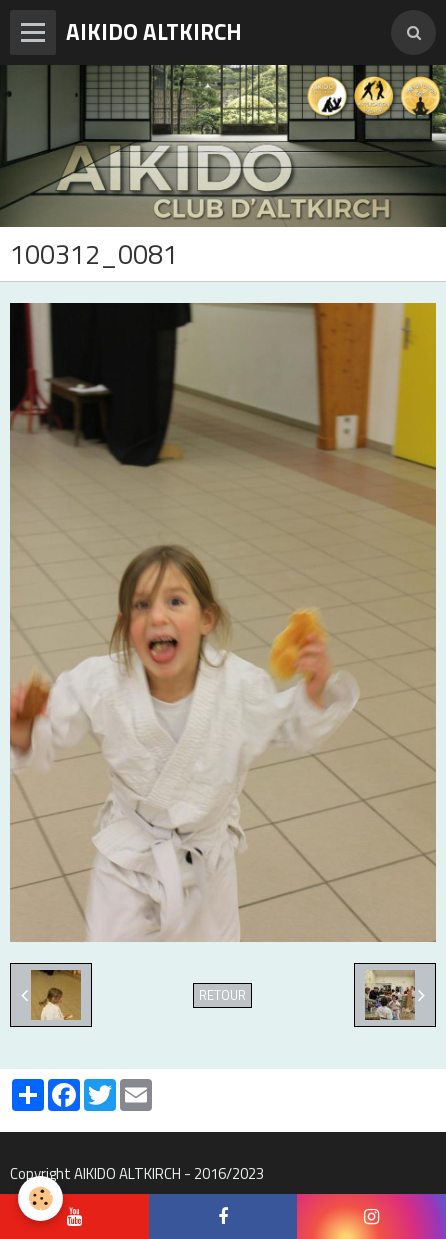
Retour (222, 995)
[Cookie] (40, 1198)
